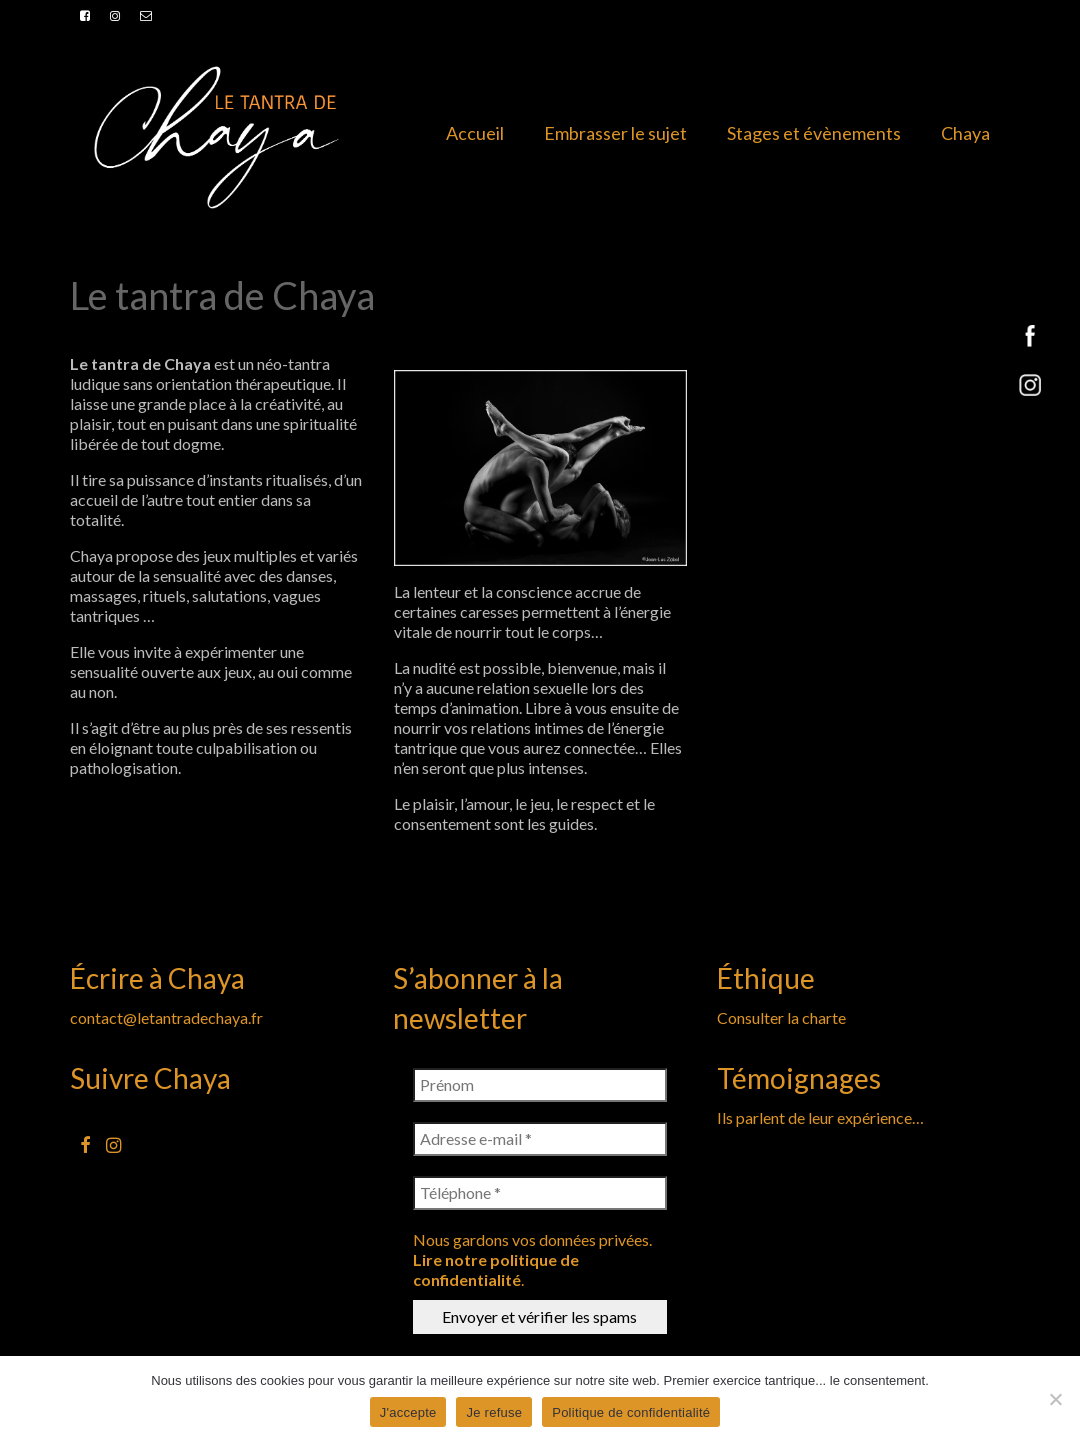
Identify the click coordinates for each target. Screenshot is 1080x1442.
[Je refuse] (1055, 1399)
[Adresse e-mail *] (539, 1139)
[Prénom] (539, 1085)
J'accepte (408, 1412)
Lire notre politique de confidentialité (496, 1269)
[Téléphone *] (539, 1193)
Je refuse (494, 1412)
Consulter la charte (781, 1017)
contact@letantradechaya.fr (166, 1017)
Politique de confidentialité (631, 1412)
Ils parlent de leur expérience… (820, 1117)
